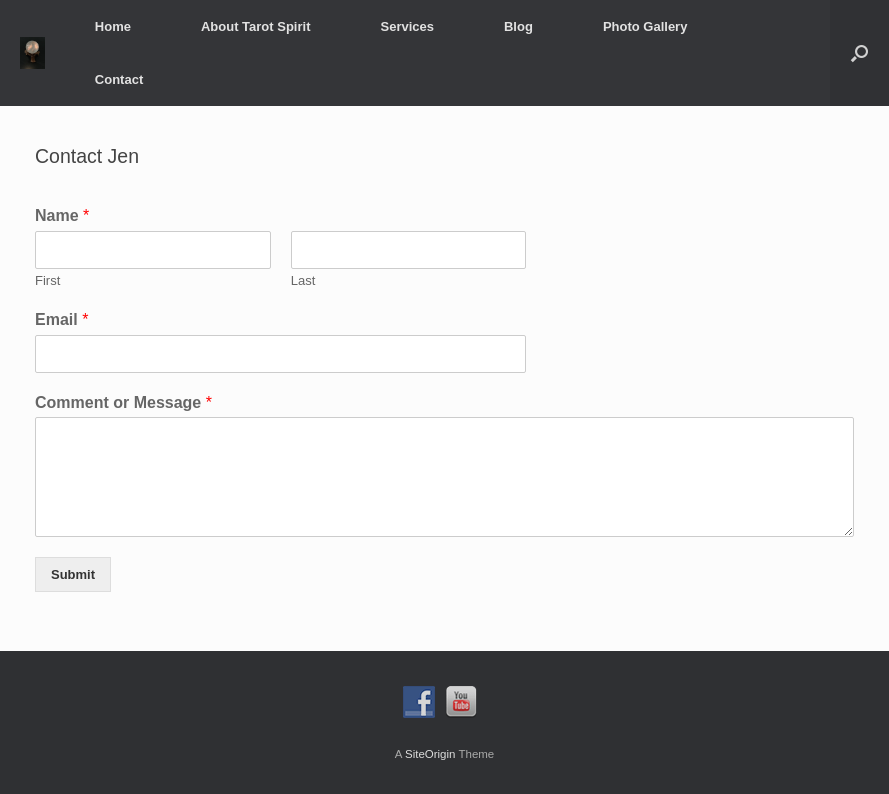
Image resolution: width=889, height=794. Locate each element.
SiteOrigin (430, 754)
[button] (859, 53)
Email (61, 319)
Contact (119, 79)
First (47, 280)
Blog (518, 26)
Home (113, 26)
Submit (73, 574)
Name (62, 215)
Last (303, 280)
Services (407, 26)
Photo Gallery (645, 26)
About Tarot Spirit (256, 26)
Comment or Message (123, 402)
